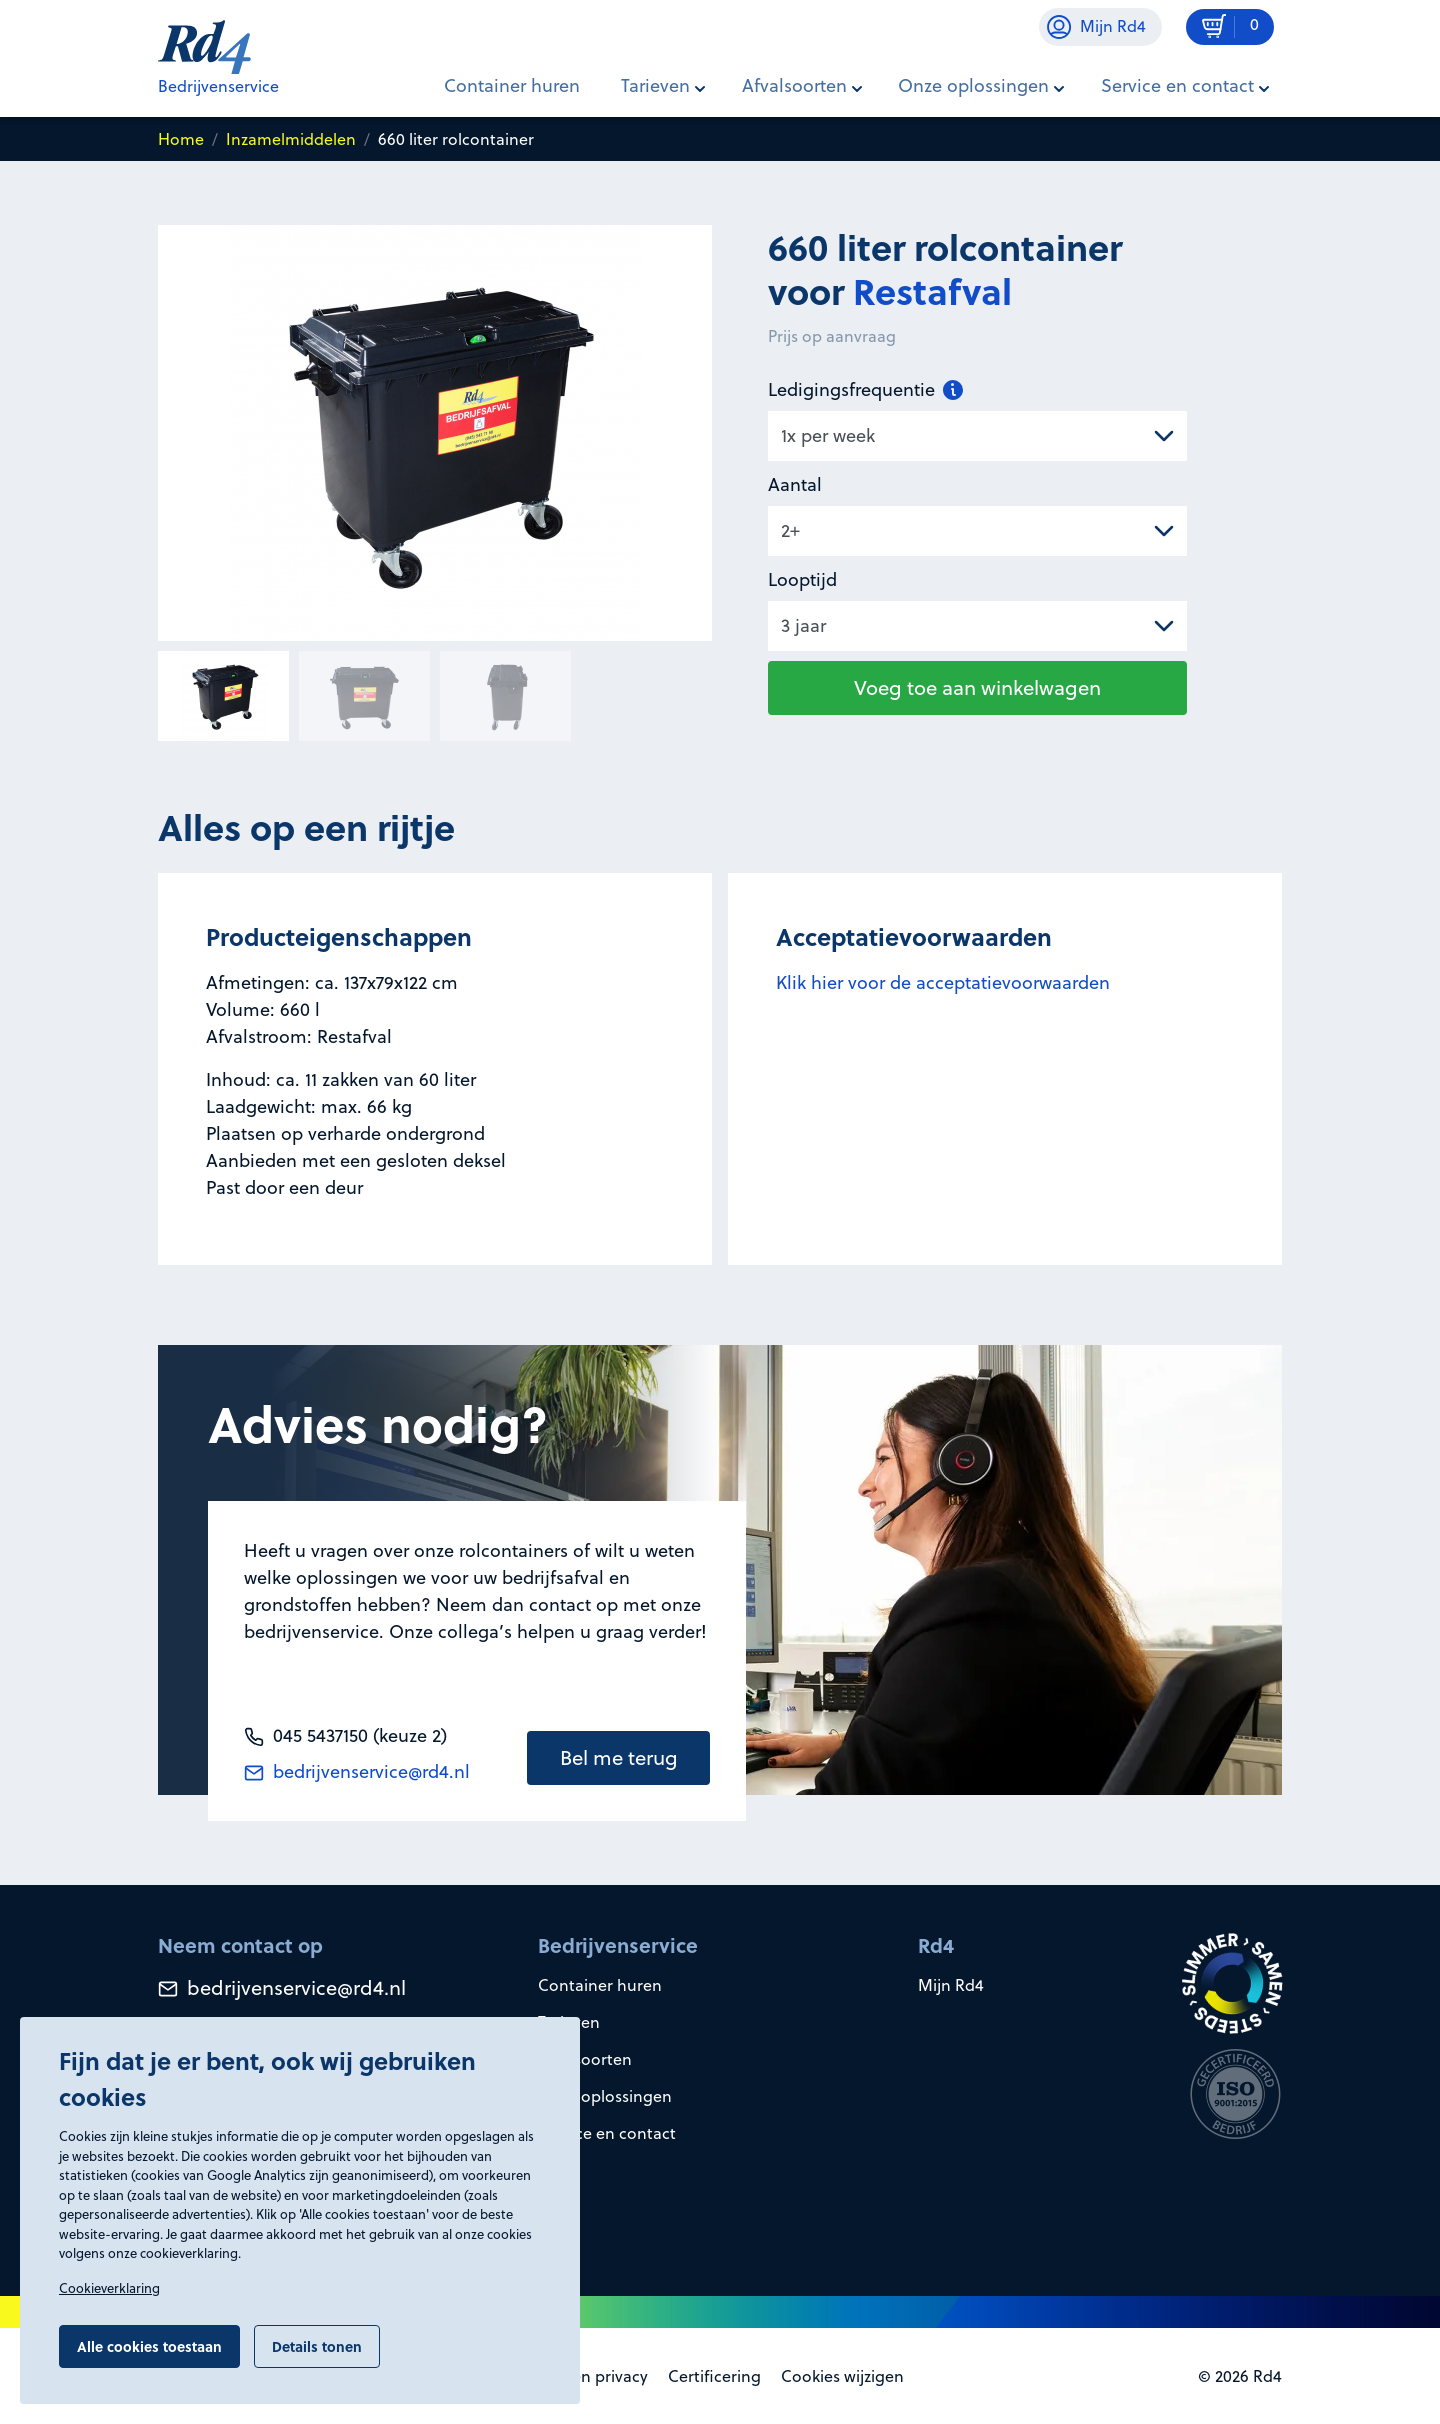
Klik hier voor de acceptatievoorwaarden (943, 982)
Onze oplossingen (605, 2096)
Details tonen (317, 2346)
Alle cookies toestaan (149, 2346)
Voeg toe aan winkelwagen (977, 687)
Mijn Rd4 (951, 1985)
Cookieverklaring (109, 2288)
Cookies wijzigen (842, 2376)
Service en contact (607, 2133)
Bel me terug (619, 1757)
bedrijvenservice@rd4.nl (357, 1771)
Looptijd (802, 579)
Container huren (512, 85)
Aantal (795, 484)
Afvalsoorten (585, 2059)
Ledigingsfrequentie (865, 389)
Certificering (714, 2376)
